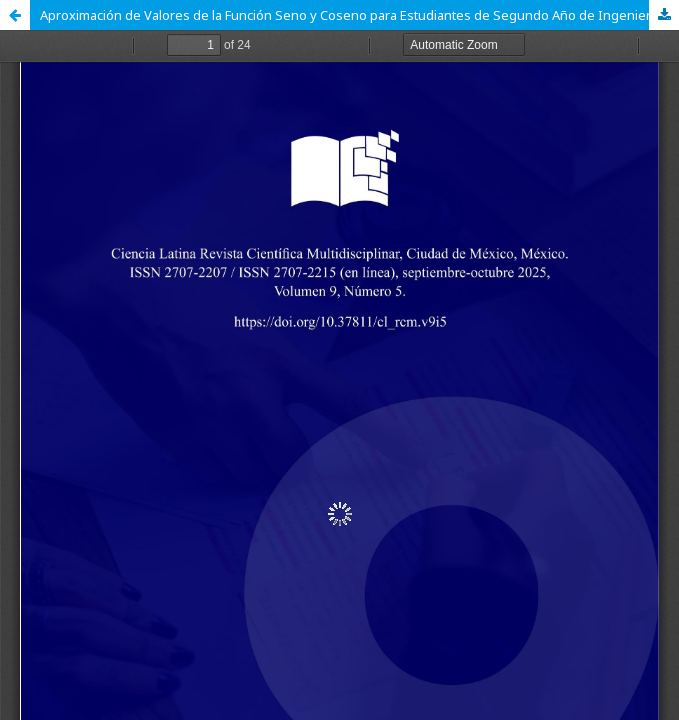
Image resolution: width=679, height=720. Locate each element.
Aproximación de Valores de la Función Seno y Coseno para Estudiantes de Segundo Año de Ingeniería (350, 15)
